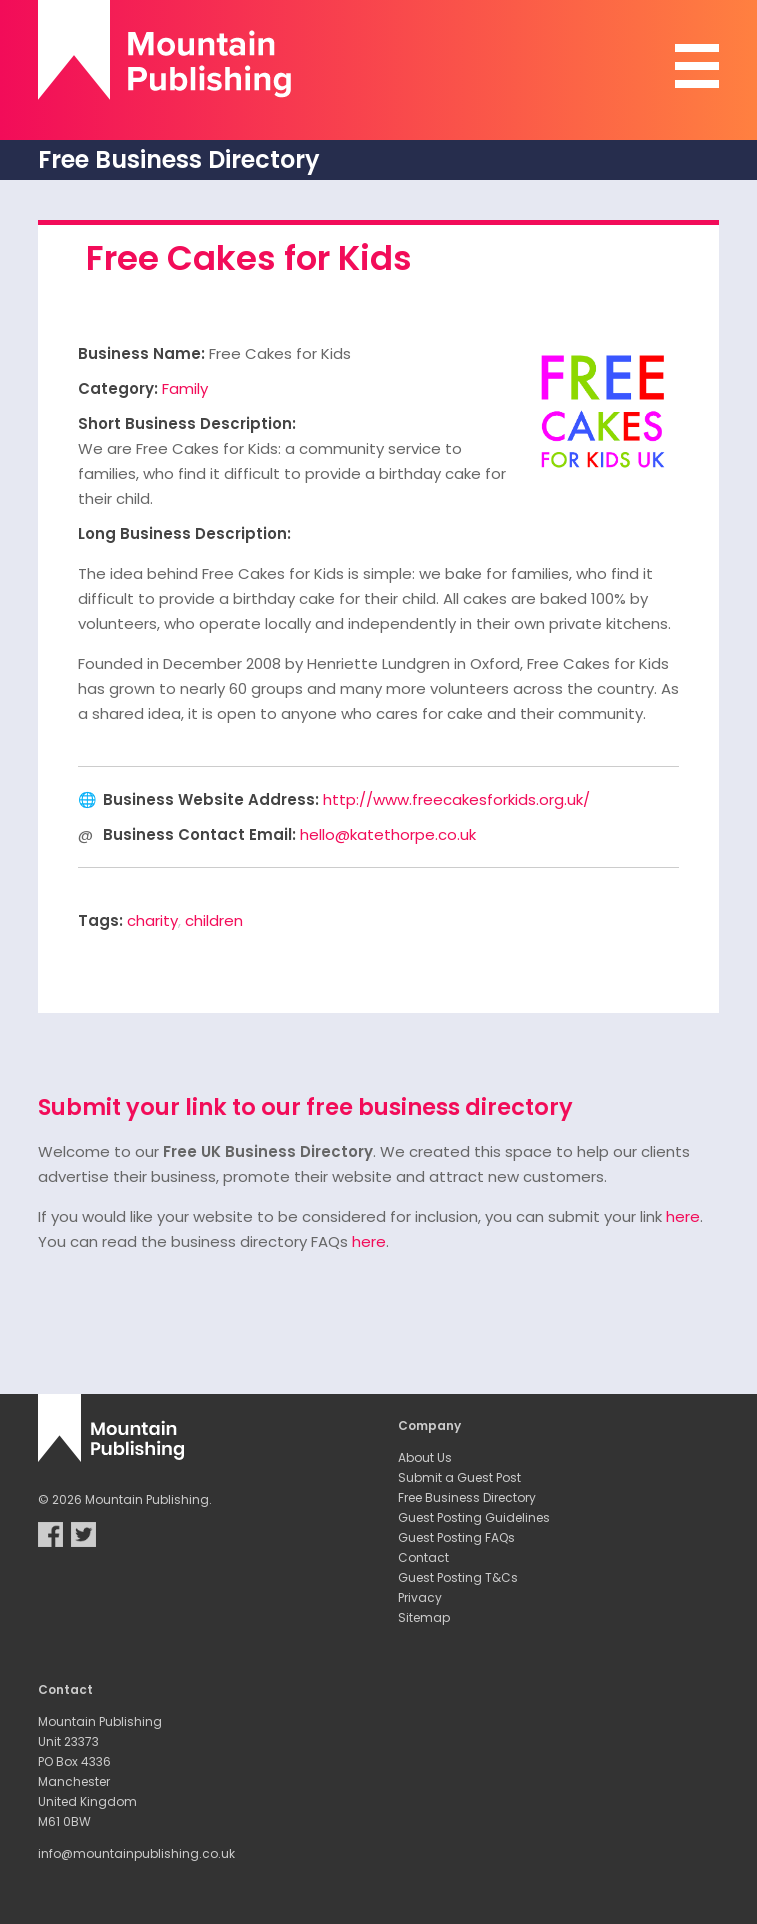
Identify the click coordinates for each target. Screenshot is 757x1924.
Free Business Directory (467, 1497)
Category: (118, 388)
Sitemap (424, 1617)
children (214, 920)
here (683, 1216)
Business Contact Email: (199, 834)
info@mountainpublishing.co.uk (136, 1853)
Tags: (100, 920)
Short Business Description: (187, 423)
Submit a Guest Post (459, 1477)
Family (185, 388)
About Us (425, 1457)
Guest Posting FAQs (456, 1537)
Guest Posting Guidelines (474, 1517)
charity (152, 920)
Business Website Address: (211, 799)
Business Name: (141, 353)
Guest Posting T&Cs (458, 1577)
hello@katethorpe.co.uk (388, 834)
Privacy (420, 1597)
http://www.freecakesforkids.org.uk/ (456, 799)
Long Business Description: (184, 533)
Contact (423, 1557)
